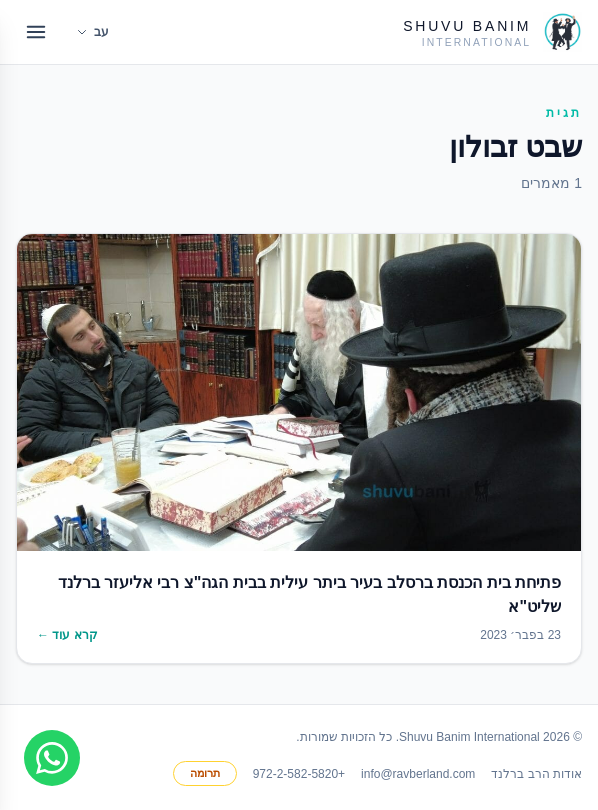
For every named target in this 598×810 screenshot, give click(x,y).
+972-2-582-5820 (299, 774)
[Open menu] (36, 32)
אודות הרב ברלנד (536, 774)
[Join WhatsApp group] (52, 758)
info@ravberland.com (418, 774)
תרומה (205, 773)
